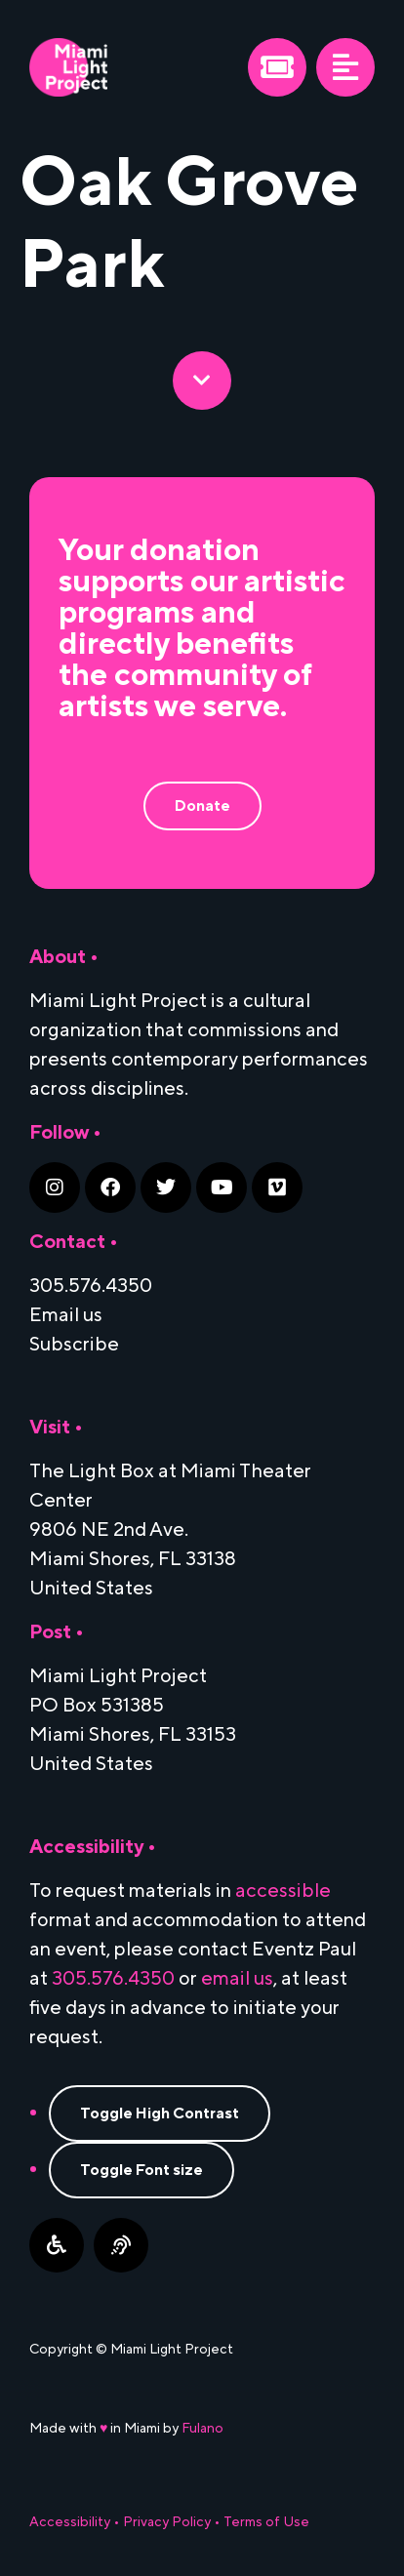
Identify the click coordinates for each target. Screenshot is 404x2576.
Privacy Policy (167, 2522)
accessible (283, 1891)
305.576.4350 (113, 1979)
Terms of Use (266, 2522)
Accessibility (69, 2522)
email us (237, 1979)
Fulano (202, 2428)
